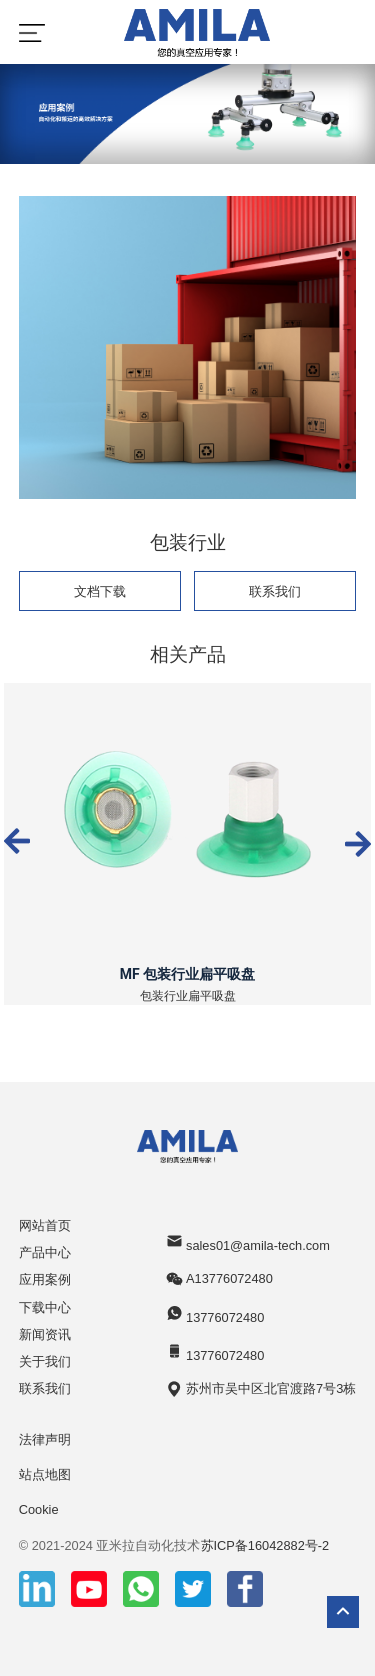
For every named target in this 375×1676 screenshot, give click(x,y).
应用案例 (45, 1279)
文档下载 (100, 591)
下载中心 (45, 1307)
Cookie (39, 1509)
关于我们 (45, 1361)
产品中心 (45, 1252)
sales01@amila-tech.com (247, 1242)
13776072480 (215, 1314)
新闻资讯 (45, 1334)
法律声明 (45, 1439)
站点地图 (45, 1474)
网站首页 (45, 1225)
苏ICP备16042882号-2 (265, 1545)
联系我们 (275, 591)
